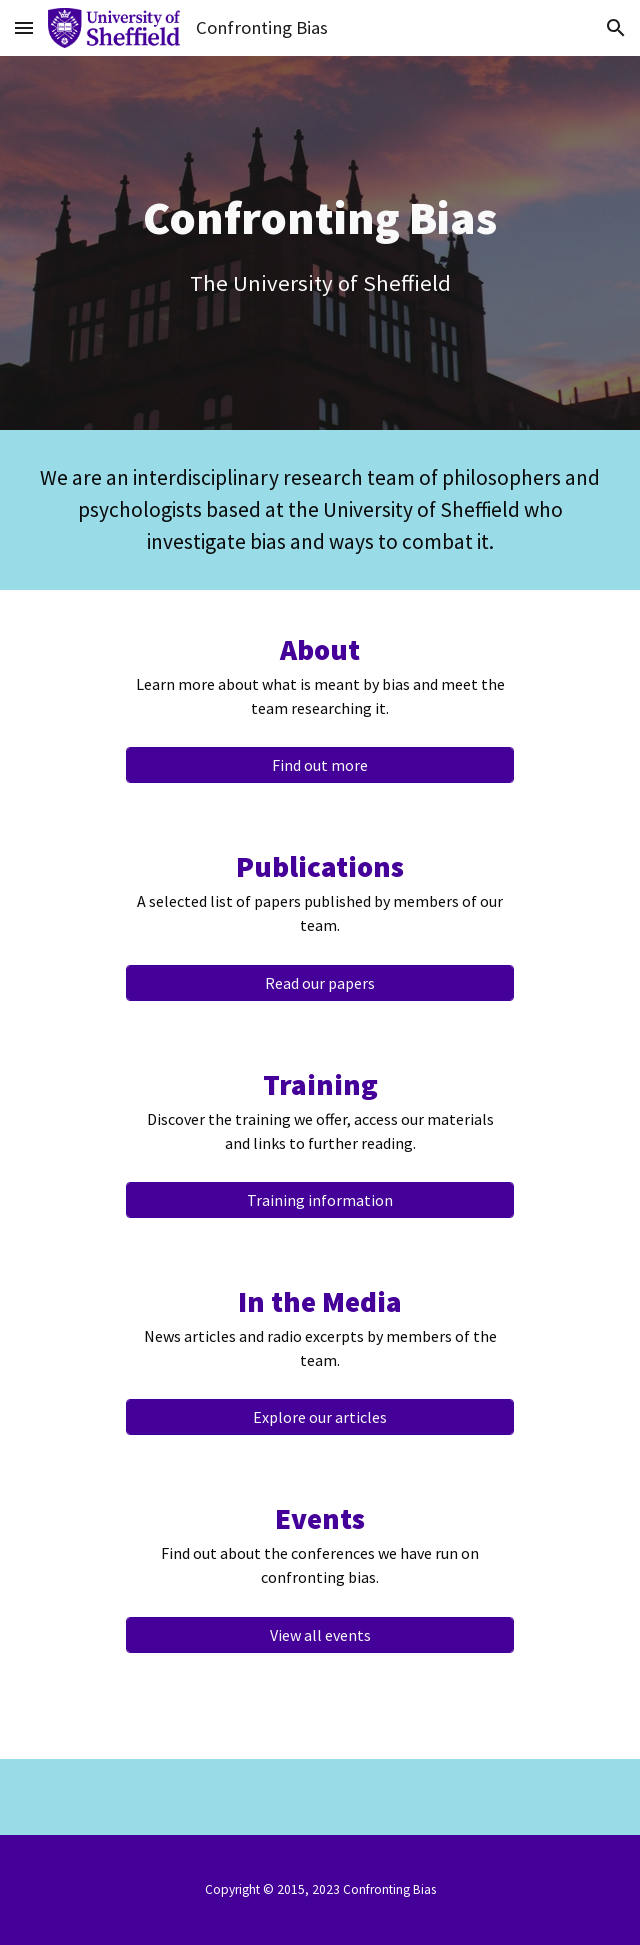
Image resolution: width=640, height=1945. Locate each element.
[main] (320, 243)
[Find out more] (320, 765)
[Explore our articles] (320, 1417)
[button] (24, 27)
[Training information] (320, 1200)
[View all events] (320, 1635)
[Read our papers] (320, 983)
